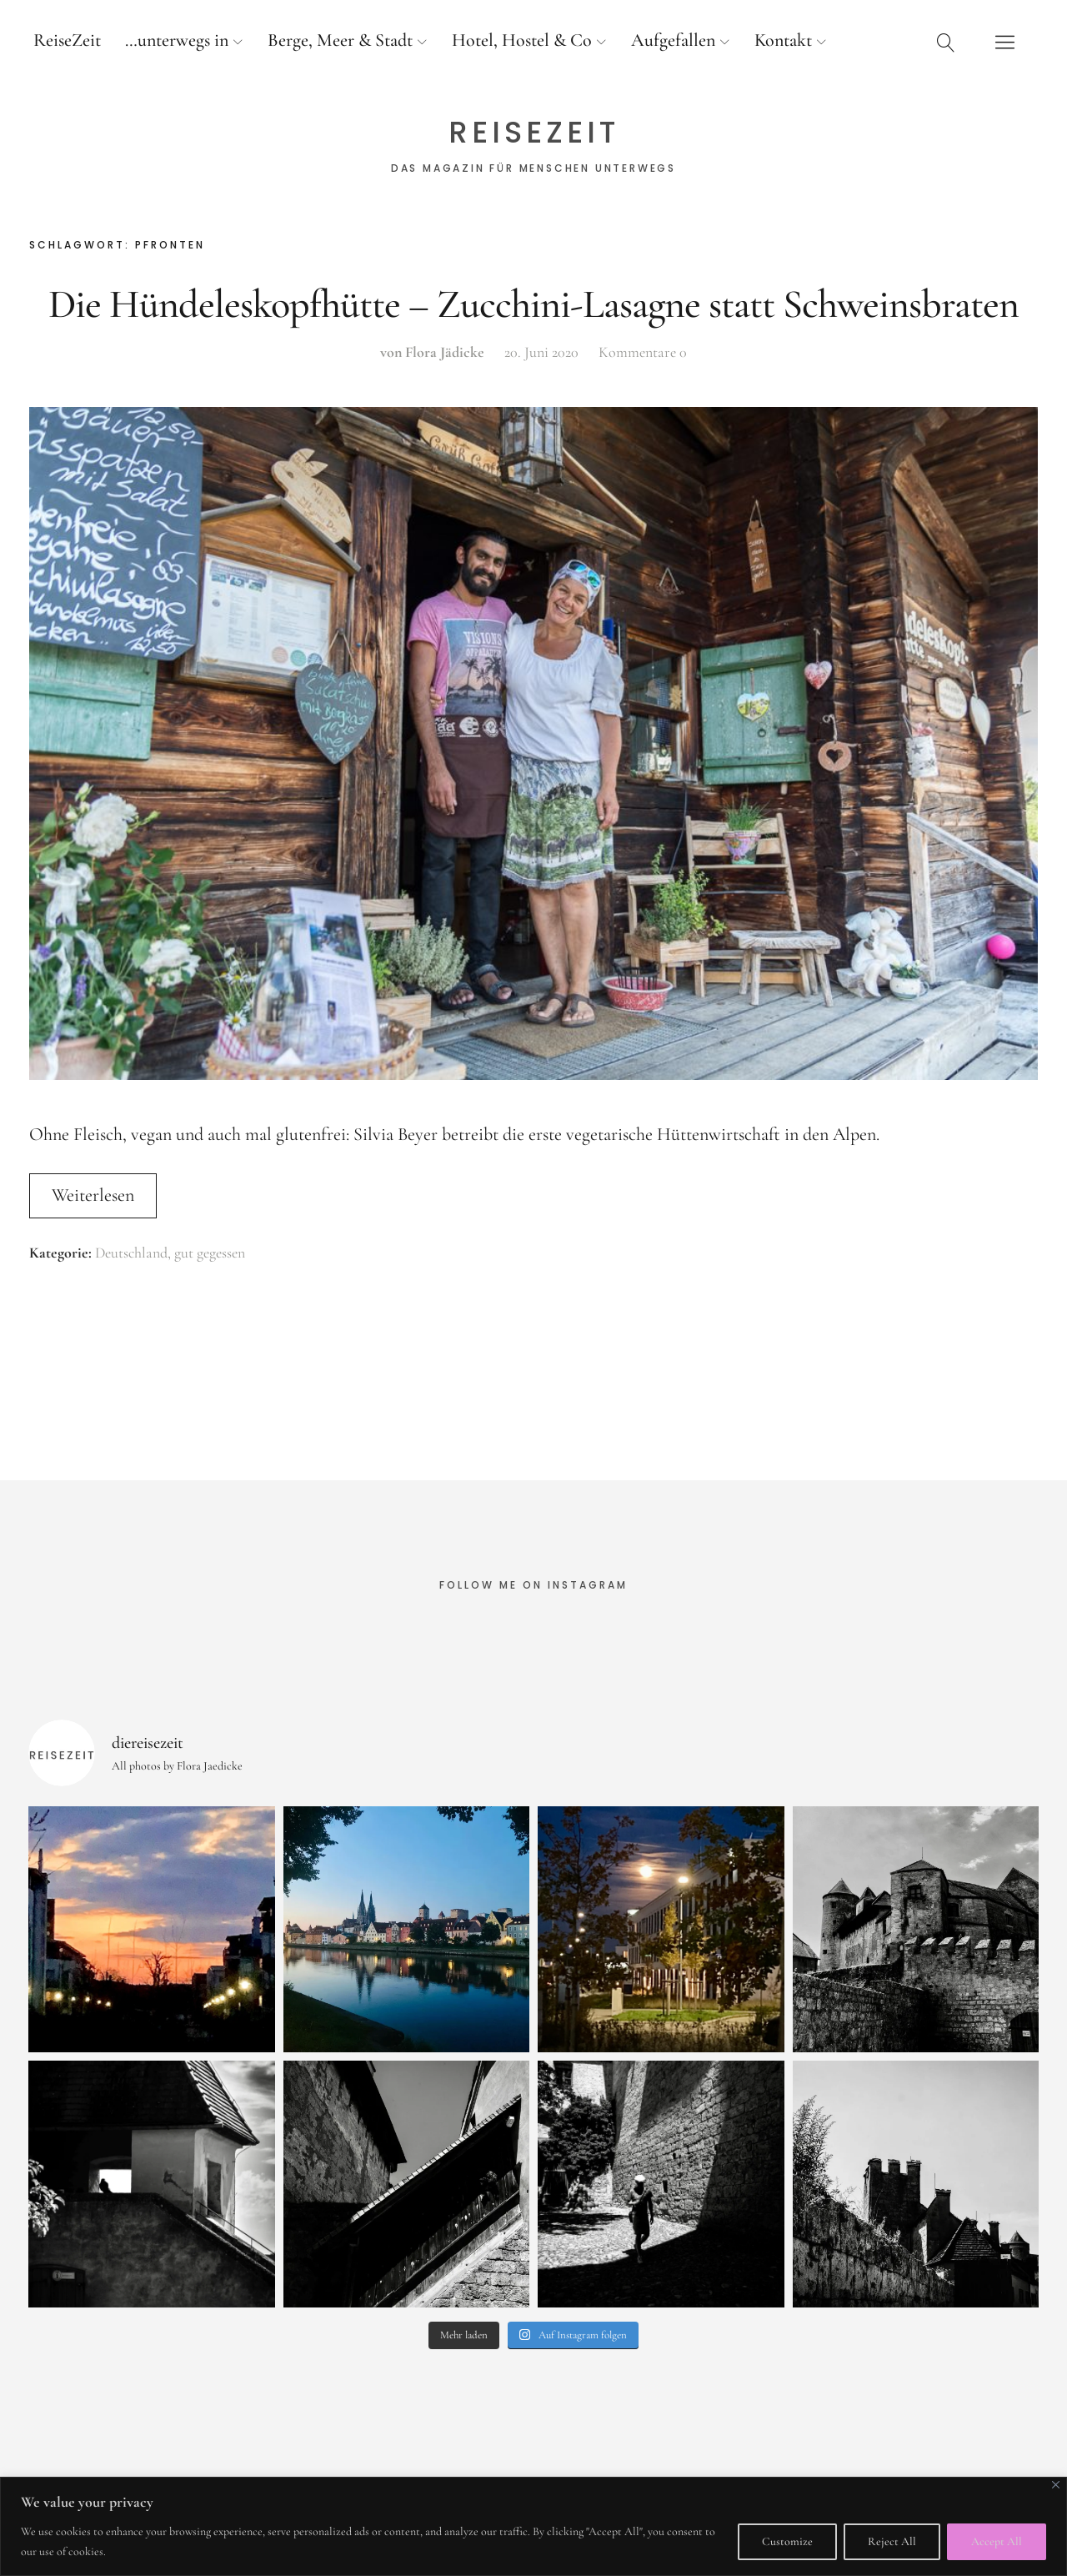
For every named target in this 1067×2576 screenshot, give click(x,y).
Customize (787, 2541)
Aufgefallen (673, 40)
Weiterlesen (93, 1195)
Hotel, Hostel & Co (522, 40)
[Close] (1055, 2484)
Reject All (892, 2541)
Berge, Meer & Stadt (340, 40)
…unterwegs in (176, 40)
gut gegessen (209, 1252)
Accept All (996, 2541)
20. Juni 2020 (541, 352)
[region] (533, 2526)
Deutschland (131, 1252)
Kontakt (783, 40)
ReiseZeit (67, 40)
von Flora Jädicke (432, 352)
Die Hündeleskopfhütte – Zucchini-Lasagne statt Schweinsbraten (533, 304)
